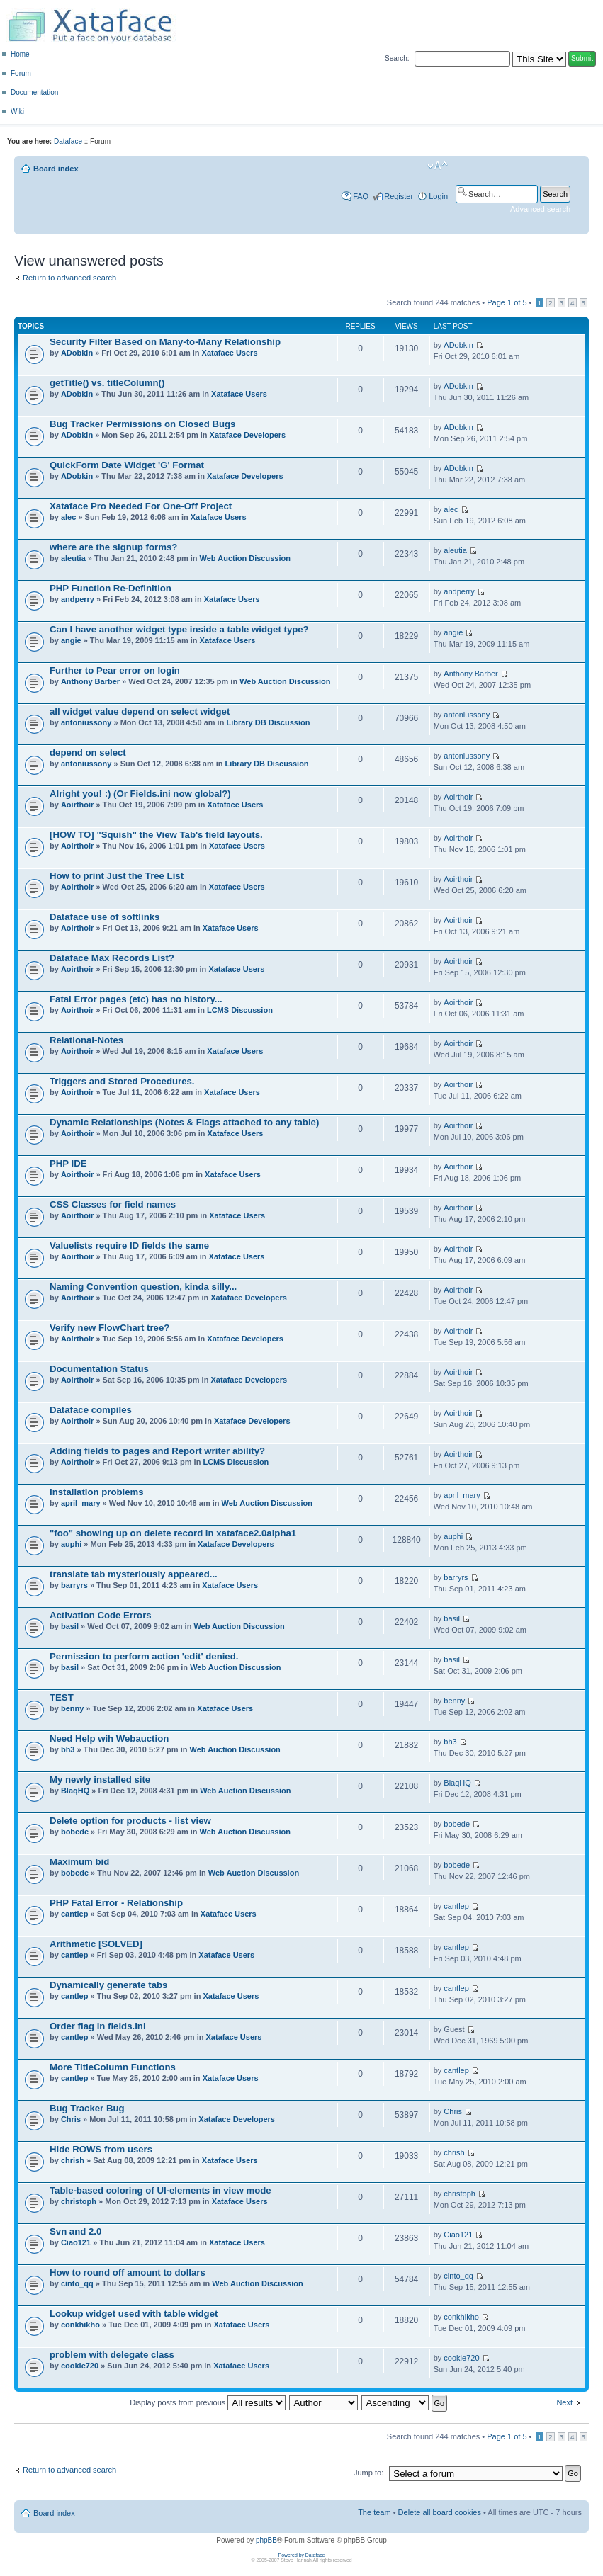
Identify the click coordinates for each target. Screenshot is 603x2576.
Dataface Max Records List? (112, 958)
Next (564, 2402)
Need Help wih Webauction (109, 1738)
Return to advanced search (69, 277)
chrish (72, 2160)
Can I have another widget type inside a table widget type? (179, 629)
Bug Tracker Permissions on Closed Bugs (142, 424)
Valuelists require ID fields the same (129, 1245)
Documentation (34, 92)
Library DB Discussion (268, 722)
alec (68, 517)
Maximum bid (79, 1861)
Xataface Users (230, 352)
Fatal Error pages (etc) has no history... (136, 999)
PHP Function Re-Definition (110, 588)
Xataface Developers (248, 435)
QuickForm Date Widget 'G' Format (127, 465)
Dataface (68, 141)
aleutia (73, 558)
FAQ (360, 196)
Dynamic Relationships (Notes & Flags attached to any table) (184, 1122)
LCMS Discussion (240, 1010)
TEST (62, 1697)
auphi (71, 1544)
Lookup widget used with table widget (134, 2313)
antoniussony (86, 722)
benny (72, 1708)
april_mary (81, 1503)
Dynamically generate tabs (108, 1985)
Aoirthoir (77, 804)
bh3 (68, 1749)
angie (71, 640)
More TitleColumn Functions (113, 2067)
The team (374, 2512)
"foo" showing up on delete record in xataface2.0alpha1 (173, 1533)
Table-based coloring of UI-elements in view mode (160, 2190)
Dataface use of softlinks (104, 917)
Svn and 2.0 (75, 2231)
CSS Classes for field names (113, 1204)
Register (398, 196)
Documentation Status (99, 1368)
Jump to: (368, 2472)
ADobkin (77, 352)
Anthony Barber (90, 681)
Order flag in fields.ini (98, 2026)
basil (70, 1626)
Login (438, 196)
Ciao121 (76, 2242)
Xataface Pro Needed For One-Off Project (141, 506)
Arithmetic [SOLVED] (96, 1944)
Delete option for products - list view (130, 1820)
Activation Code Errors (101, 1615)
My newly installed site (100, 1779)
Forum (21, 73)
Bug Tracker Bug (87, 2108)
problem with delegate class (112, 2354)
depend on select (88, 752)
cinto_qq (77, 2283)
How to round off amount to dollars (127, 2272)
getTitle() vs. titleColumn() (107, 383)
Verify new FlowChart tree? (109, 1327)
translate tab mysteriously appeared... (134, 1574)
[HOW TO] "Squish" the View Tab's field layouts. (156, 834)
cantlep (75, 1914)
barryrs (74, 1585)
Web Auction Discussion (245, 558)
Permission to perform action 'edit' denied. (144, 1656)
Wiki (17, 111)
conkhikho (80, 2324)
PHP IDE (68, 1163)
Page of (506, 302)
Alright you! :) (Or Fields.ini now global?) (140, 793)
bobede (75, 1831)
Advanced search (540, 209)
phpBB (266, 2540)
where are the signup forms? (113, 547)
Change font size (437, 165)
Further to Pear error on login (115, 670)
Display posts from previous (208, 2402)
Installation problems (97, 1492)
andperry (77, 599)
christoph (78, 2201)
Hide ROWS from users (101, 2149)
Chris (71, 2119)
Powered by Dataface (301, 2555)
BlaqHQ (75, 1790)
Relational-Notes (86, 1040)
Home (20, 54)
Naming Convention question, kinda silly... (143, 1286)
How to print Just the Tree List (117, 875)
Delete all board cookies (439, 2512)
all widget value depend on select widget (140, 711)
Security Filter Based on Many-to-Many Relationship (165, 341)
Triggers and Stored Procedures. (122, 1081)
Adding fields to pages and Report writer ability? (157, 1451)
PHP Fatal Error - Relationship (116, 1902)
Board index (56, 168)
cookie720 (79, 2365)
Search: (397, 58)
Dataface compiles (91, 1410)
